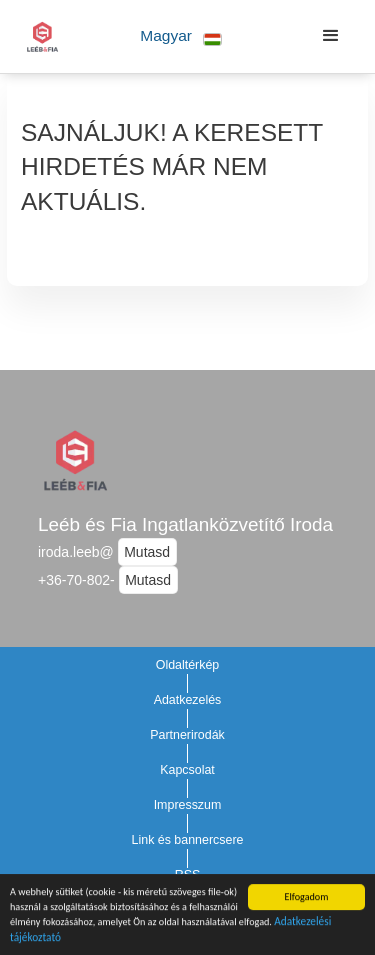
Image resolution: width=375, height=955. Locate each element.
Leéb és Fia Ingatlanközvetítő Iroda (185, 524)
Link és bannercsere (188, 840)
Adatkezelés (188, 700)
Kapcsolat (187, 770)
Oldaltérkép (188, 665)
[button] (181, 36)
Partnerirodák (187, 735)
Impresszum (188, 805)
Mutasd (147, 552)
